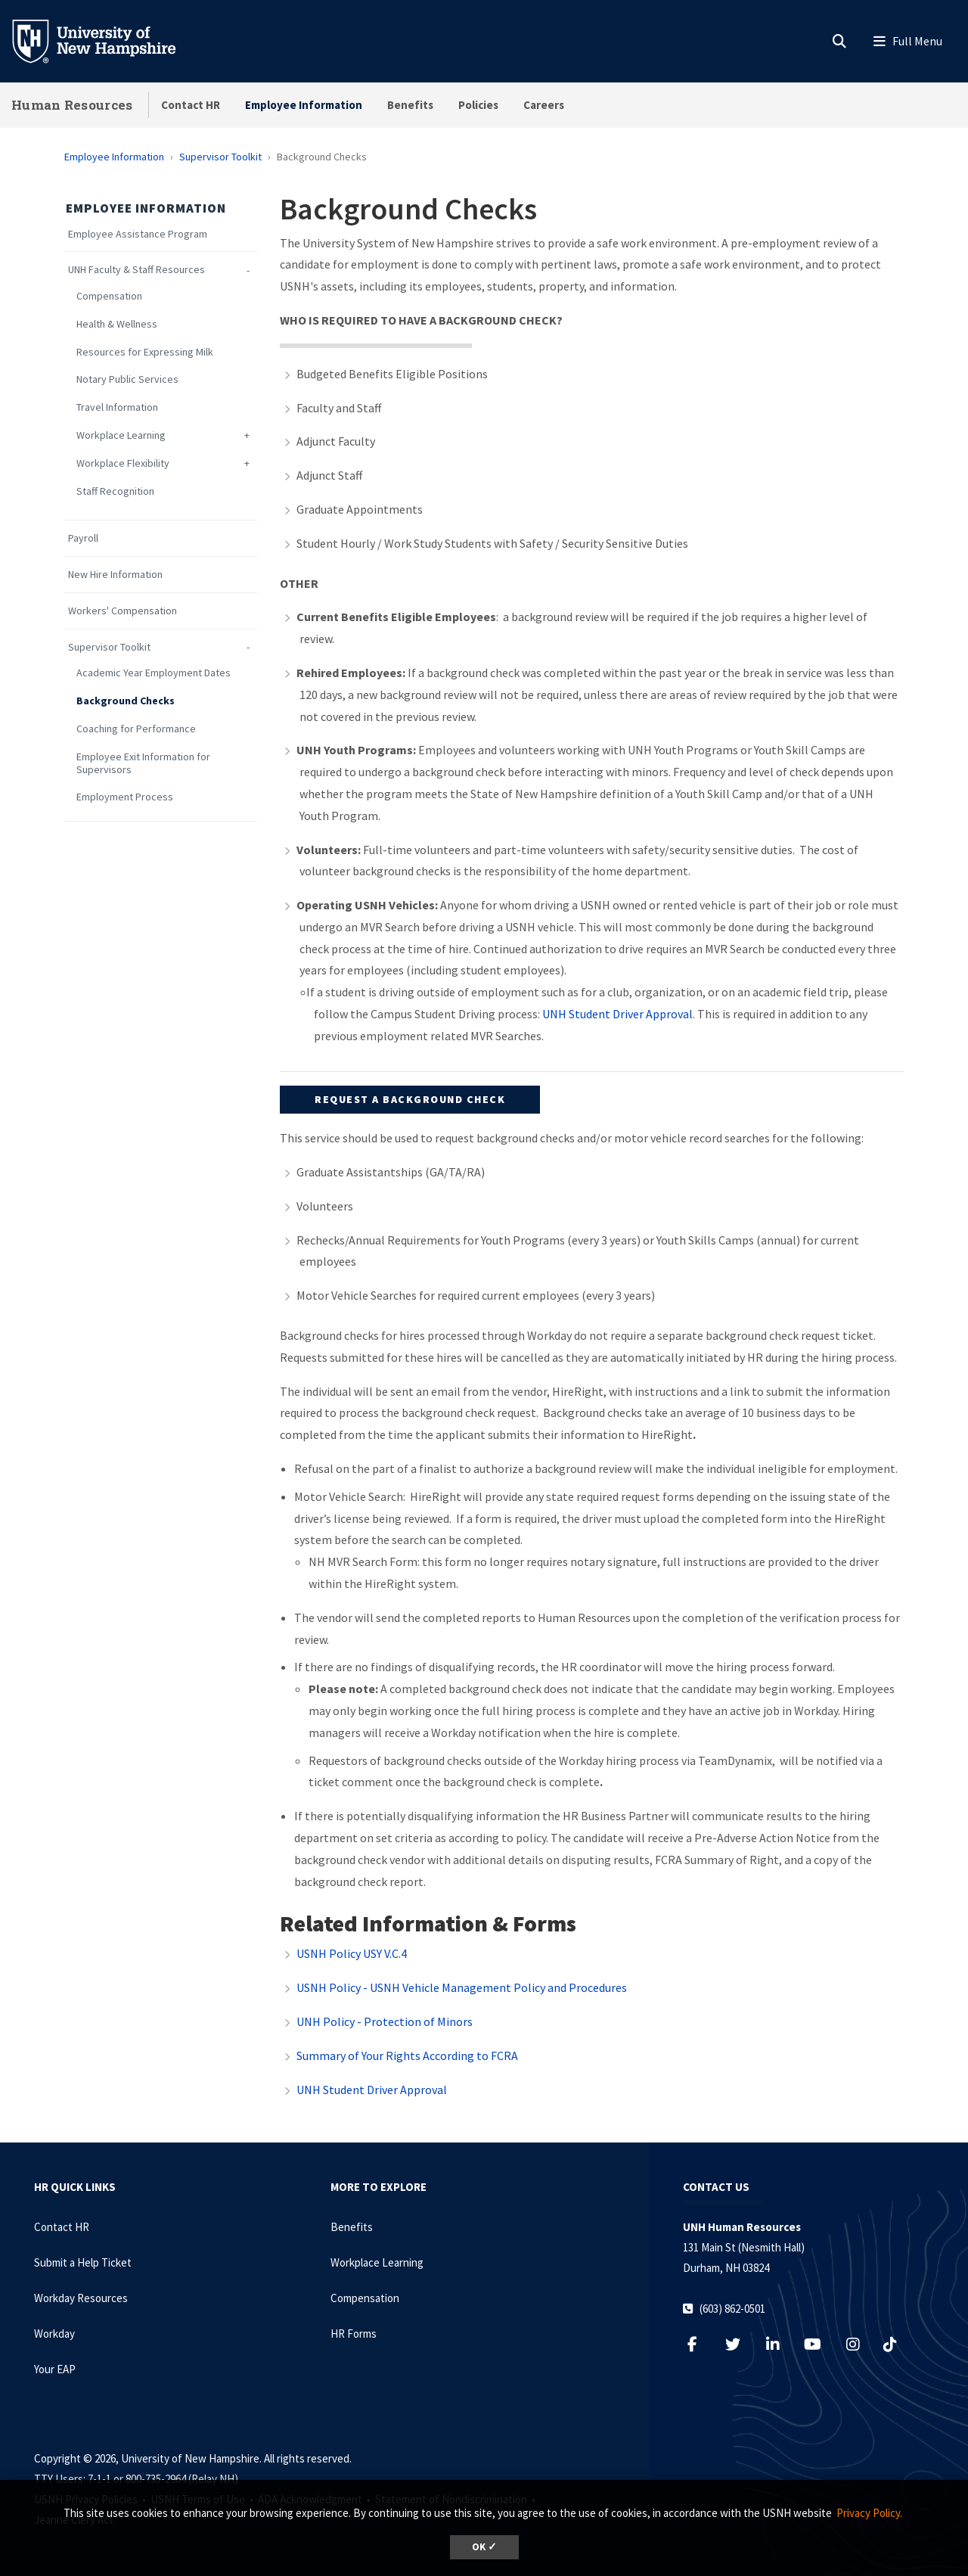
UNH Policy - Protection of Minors (384, 2021)
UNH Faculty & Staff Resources (136, 269)
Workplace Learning (121, 435)
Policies (478, 105)
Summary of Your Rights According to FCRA (407, 2055)
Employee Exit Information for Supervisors (143, 763)
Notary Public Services (127, 379)
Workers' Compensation (122, 610)
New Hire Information (115, 574)
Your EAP (55, 2369)
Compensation (109, 296)
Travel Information (117, 407)
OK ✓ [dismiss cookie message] (484, 2546)
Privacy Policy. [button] (869, 2513)
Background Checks (125, 700)
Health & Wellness (116, 324)
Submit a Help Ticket (83, 2262)
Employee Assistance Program (137, 234)
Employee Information (303, 105)
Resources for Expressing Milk (144, 352)
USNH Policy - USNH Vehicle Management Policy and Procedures (461, 1987)
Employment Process (124, 797)
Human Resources (72, 104)
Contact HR (190, 105)
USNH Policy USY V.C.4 (351, 1953)
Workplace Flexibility (122, 463)
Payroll (83, 538)
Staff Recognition (115, 491)
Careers (543, 105)
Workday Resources (81, 2298)
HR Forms (353, 2333)
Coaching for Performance (136, 728)
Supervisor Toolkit (220, 156)
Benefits (410, 105)
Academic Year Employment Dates (153, 673)
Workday (54, 2333)
